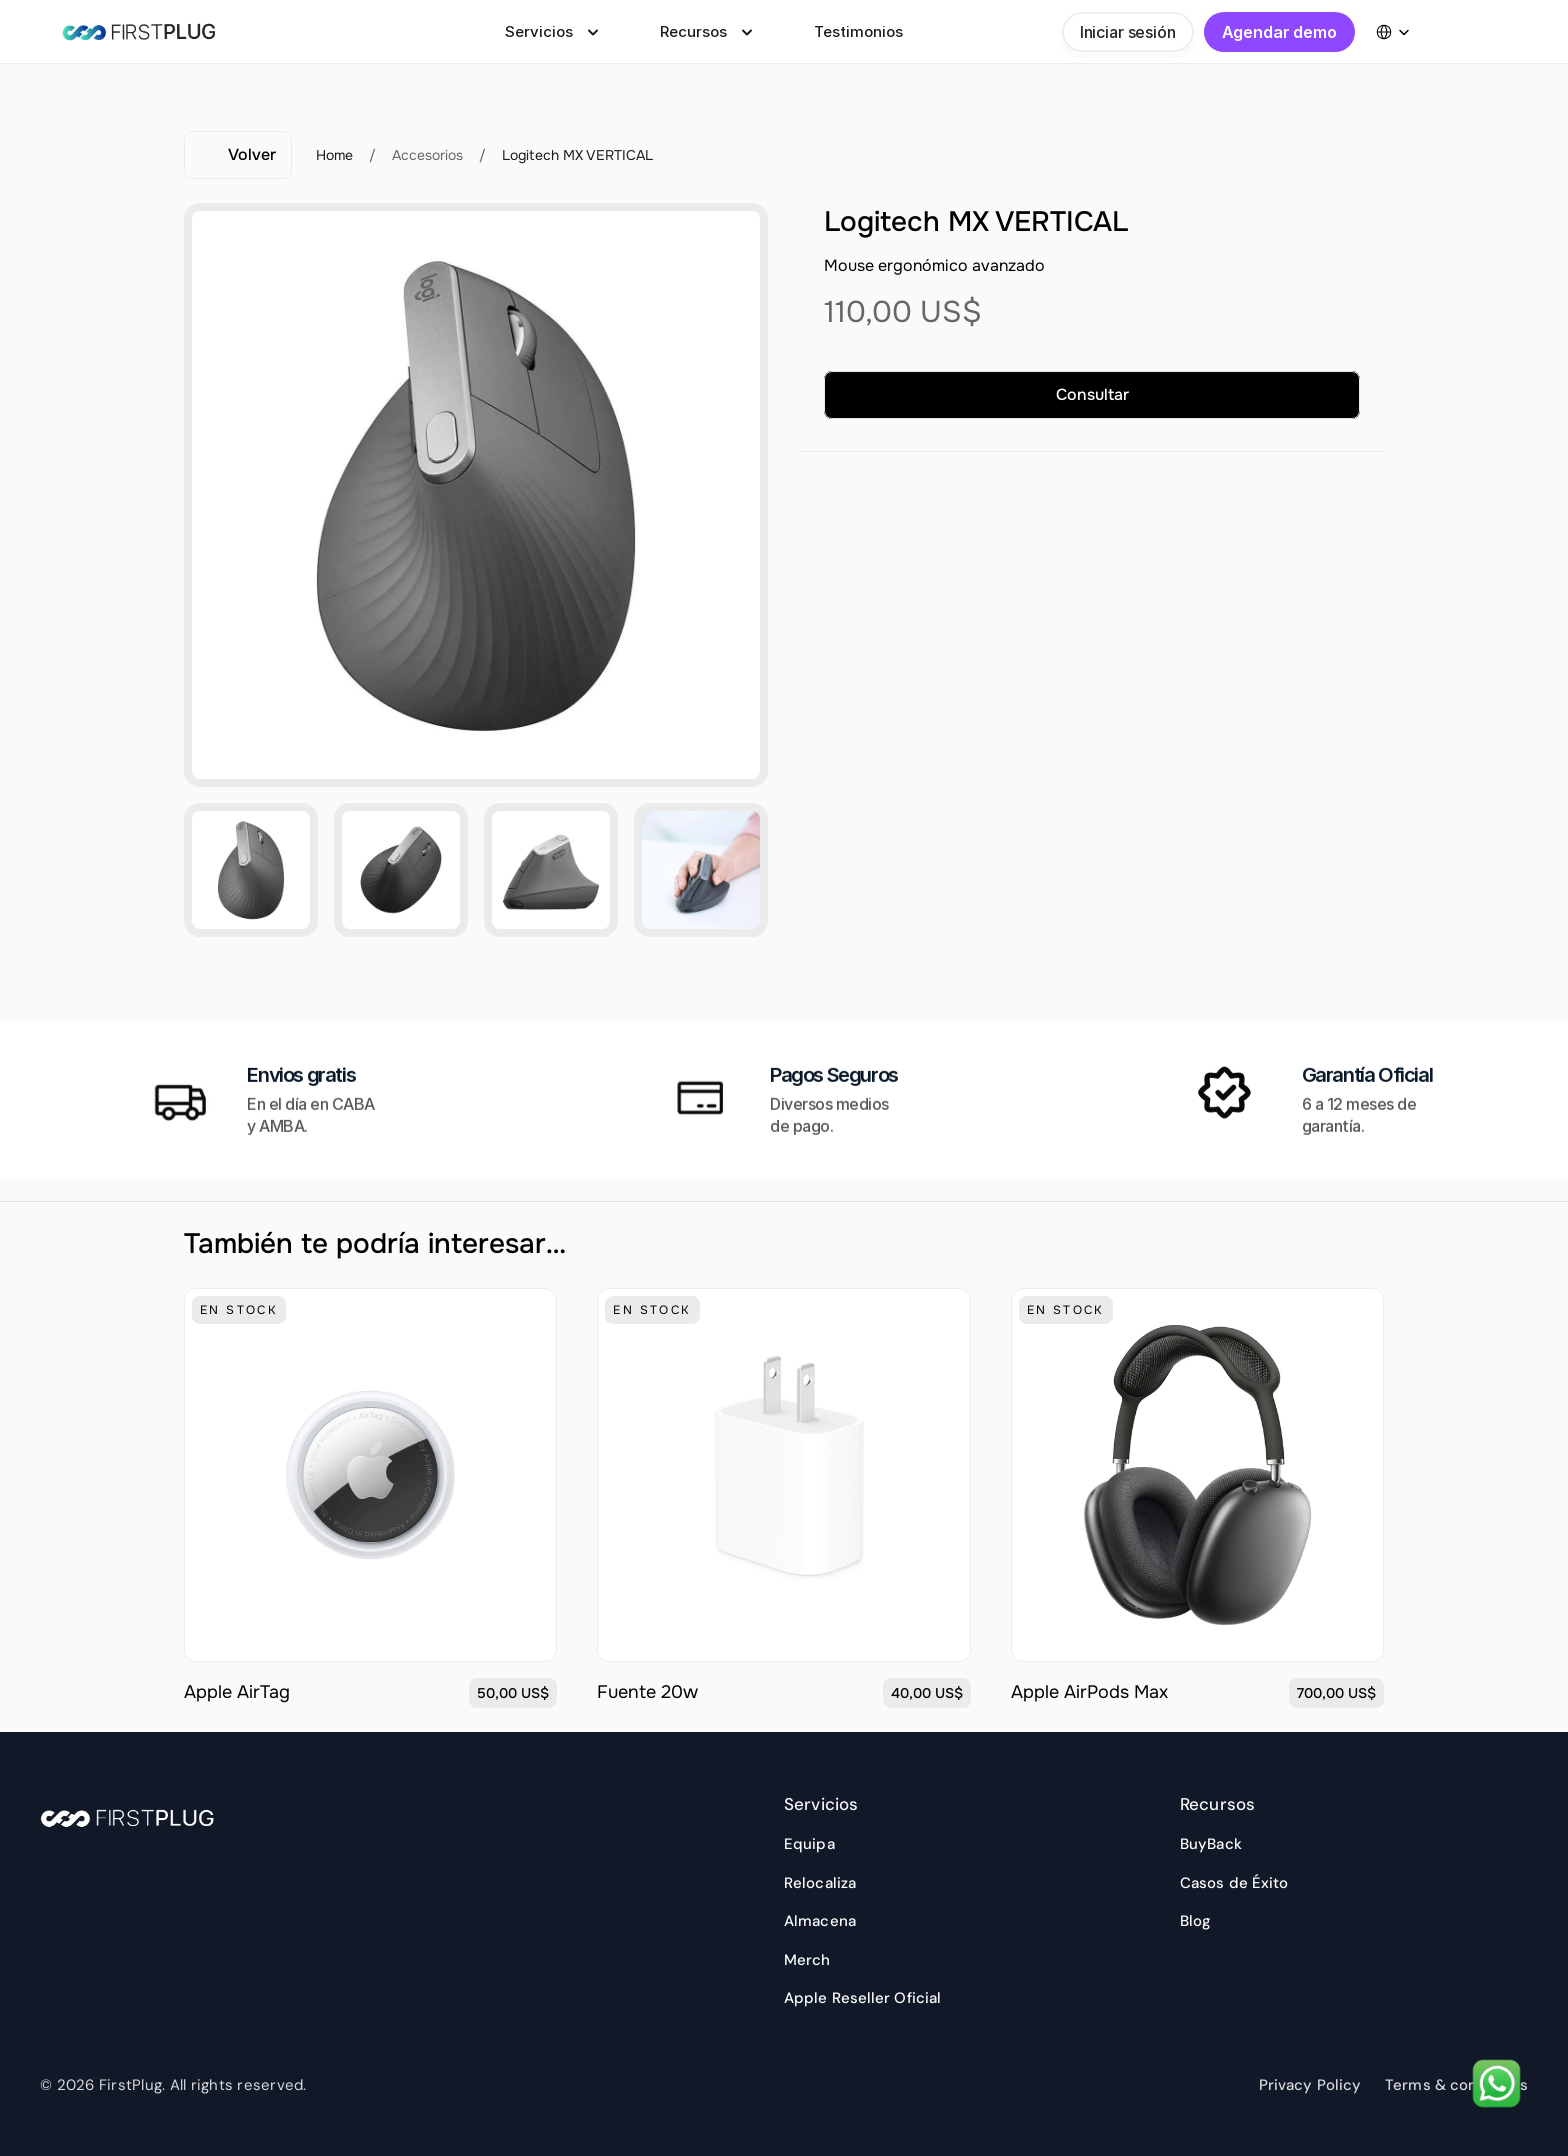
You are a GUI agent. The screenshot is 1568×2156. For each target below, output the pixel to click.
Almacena (820, 1921)
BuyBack (1211, 1844)
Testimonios (858, 31)
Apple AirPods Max (1089, 1692)
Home (334, 155)
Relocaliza (820, 1883)
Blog (1195, 1921)
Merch (807, 1960)
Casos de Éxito (1234, 1883)
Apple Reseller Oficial (862, 1998)
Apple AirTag (242, 1692)
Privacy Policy (1310, 2085)
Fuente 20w (647, 1692)
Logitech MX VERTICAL (577, 155)
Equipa (809, 1844)
